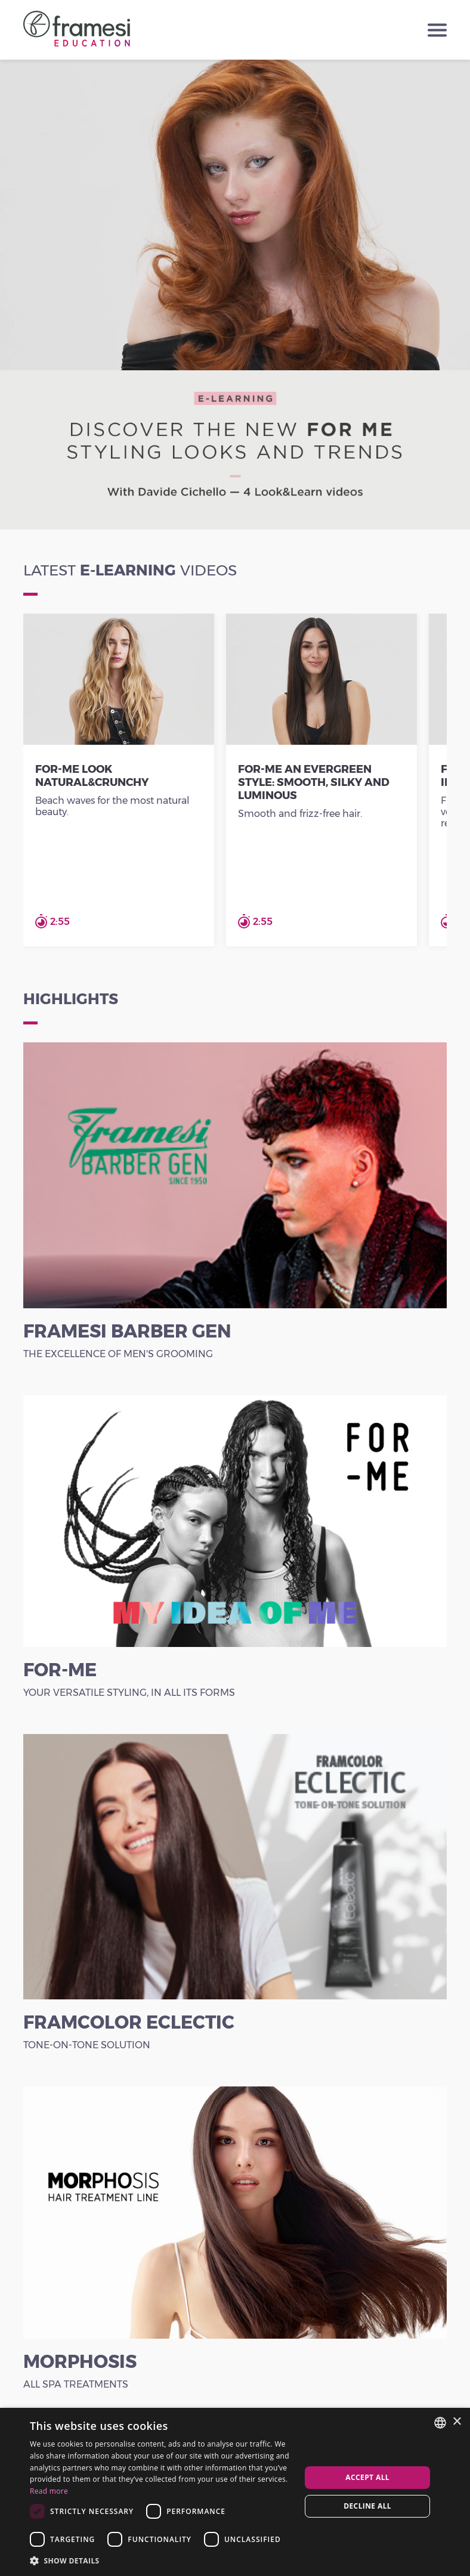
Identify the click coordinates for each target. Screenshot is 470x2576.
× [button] (456, 2421)
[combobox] (440, 2423)
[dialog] (235, 2492)
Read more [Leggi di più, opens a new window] (49, 2491)
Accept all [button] (367, 2477)
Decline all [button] (367, 2506)
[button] (161, 2560)
